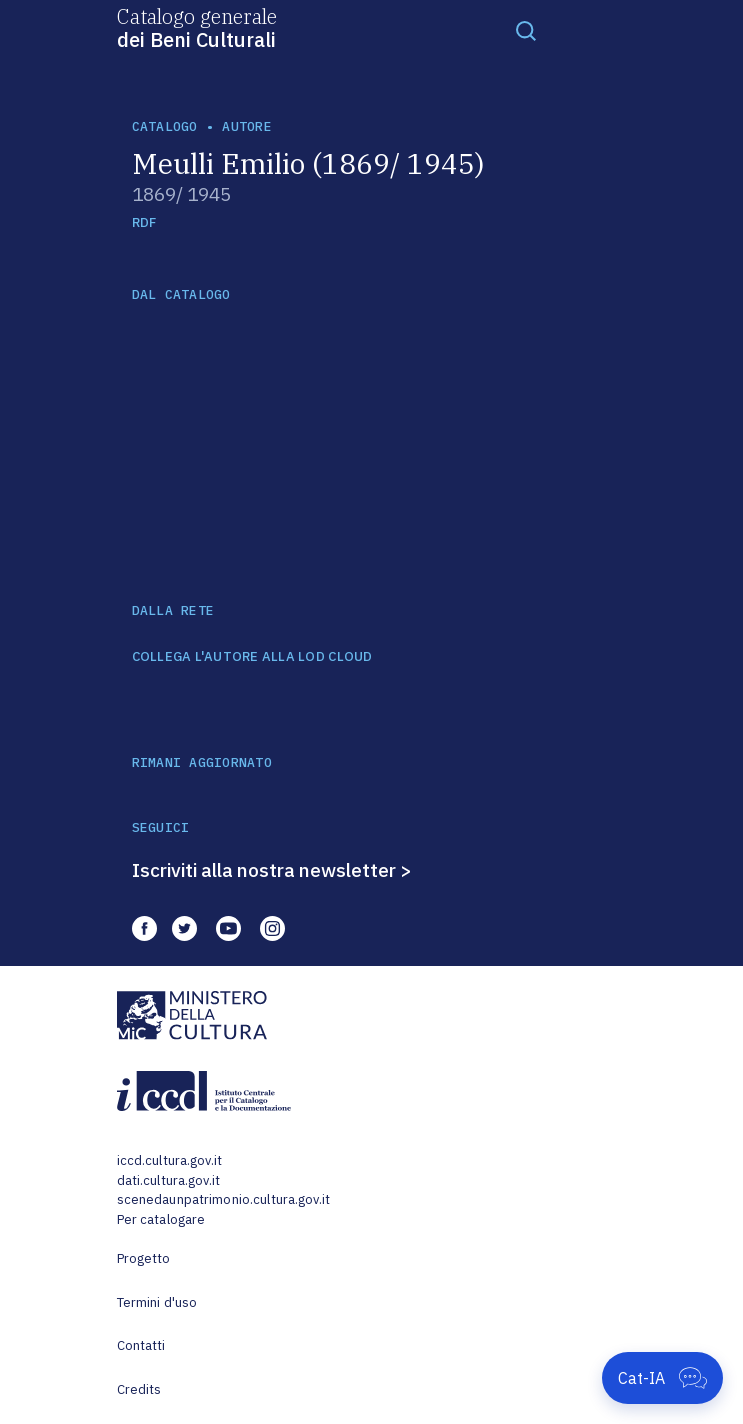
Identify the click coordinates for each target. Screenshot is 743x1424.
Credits (139, 1389)
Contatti (141, 1345)
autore (247, 126)
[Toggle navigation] (526, 30)
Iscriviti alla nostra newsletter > (272, 870)
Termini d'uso (157, 1302)
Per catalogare (161, 1219)
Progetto (144, 1258)
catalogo (165, 126)
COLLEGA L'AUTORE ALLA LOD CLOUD (252, 657)
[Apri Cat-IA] (662, 1378)
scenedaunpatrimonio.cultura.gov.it (223, 1199)
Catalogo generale (197, 27)
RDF (144, 222)
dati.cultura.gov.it (168, 1180)
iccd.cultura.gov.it (169, 1160)
